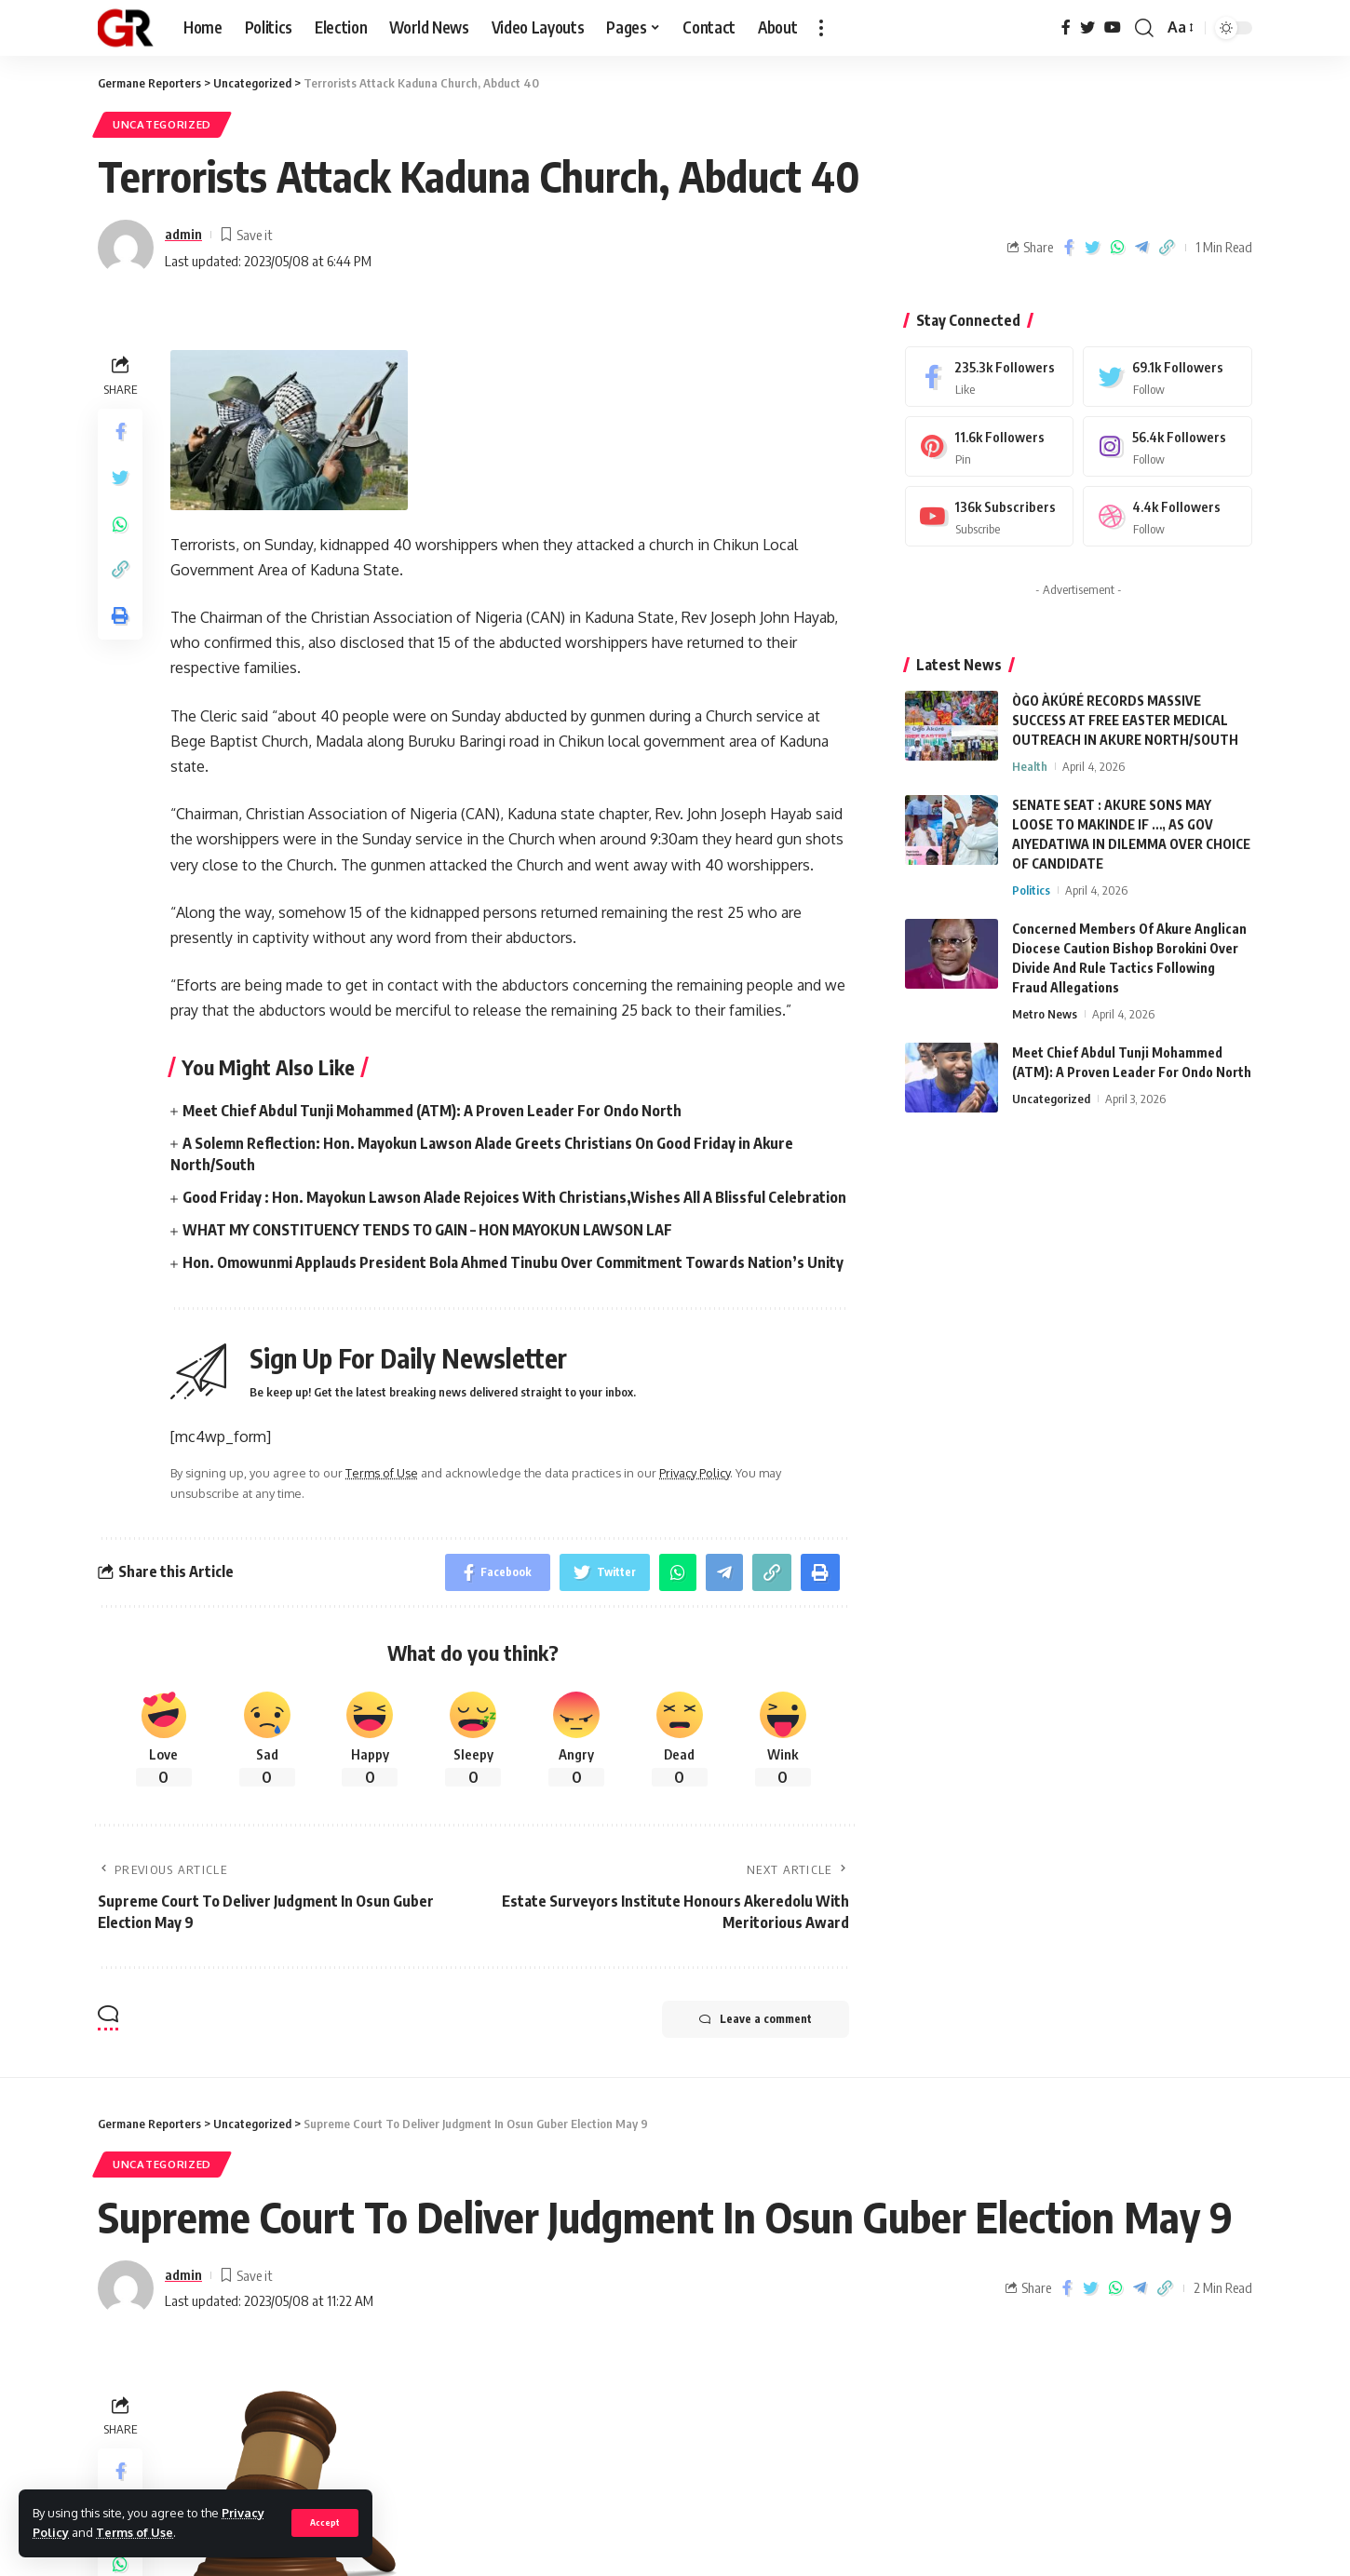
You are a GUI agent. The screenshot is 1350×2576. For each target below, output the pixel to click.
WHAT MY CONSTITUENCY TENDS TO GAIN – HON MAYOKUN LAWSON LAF (427, 1230)
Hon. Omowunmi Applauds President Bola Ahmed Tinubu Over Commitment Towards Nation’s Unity (513, 1262)
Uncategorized (162, 124)
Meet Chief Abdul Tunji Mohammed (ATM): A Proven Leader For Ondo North (432, 1110)
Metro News (1044, 1013)
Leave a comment (755, 2019)
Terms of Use (134, 2532)
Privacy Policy (694, 1472)
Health (1029, 766)
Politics (1031, 890)
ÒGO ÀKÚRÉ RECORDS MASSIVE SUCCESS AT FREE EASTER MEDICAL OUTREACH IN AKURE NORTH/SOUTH (1125, 720)
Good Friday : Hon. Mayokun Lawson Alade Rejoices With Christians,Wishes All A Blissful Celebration (514, 1197)
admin (183, 233)
